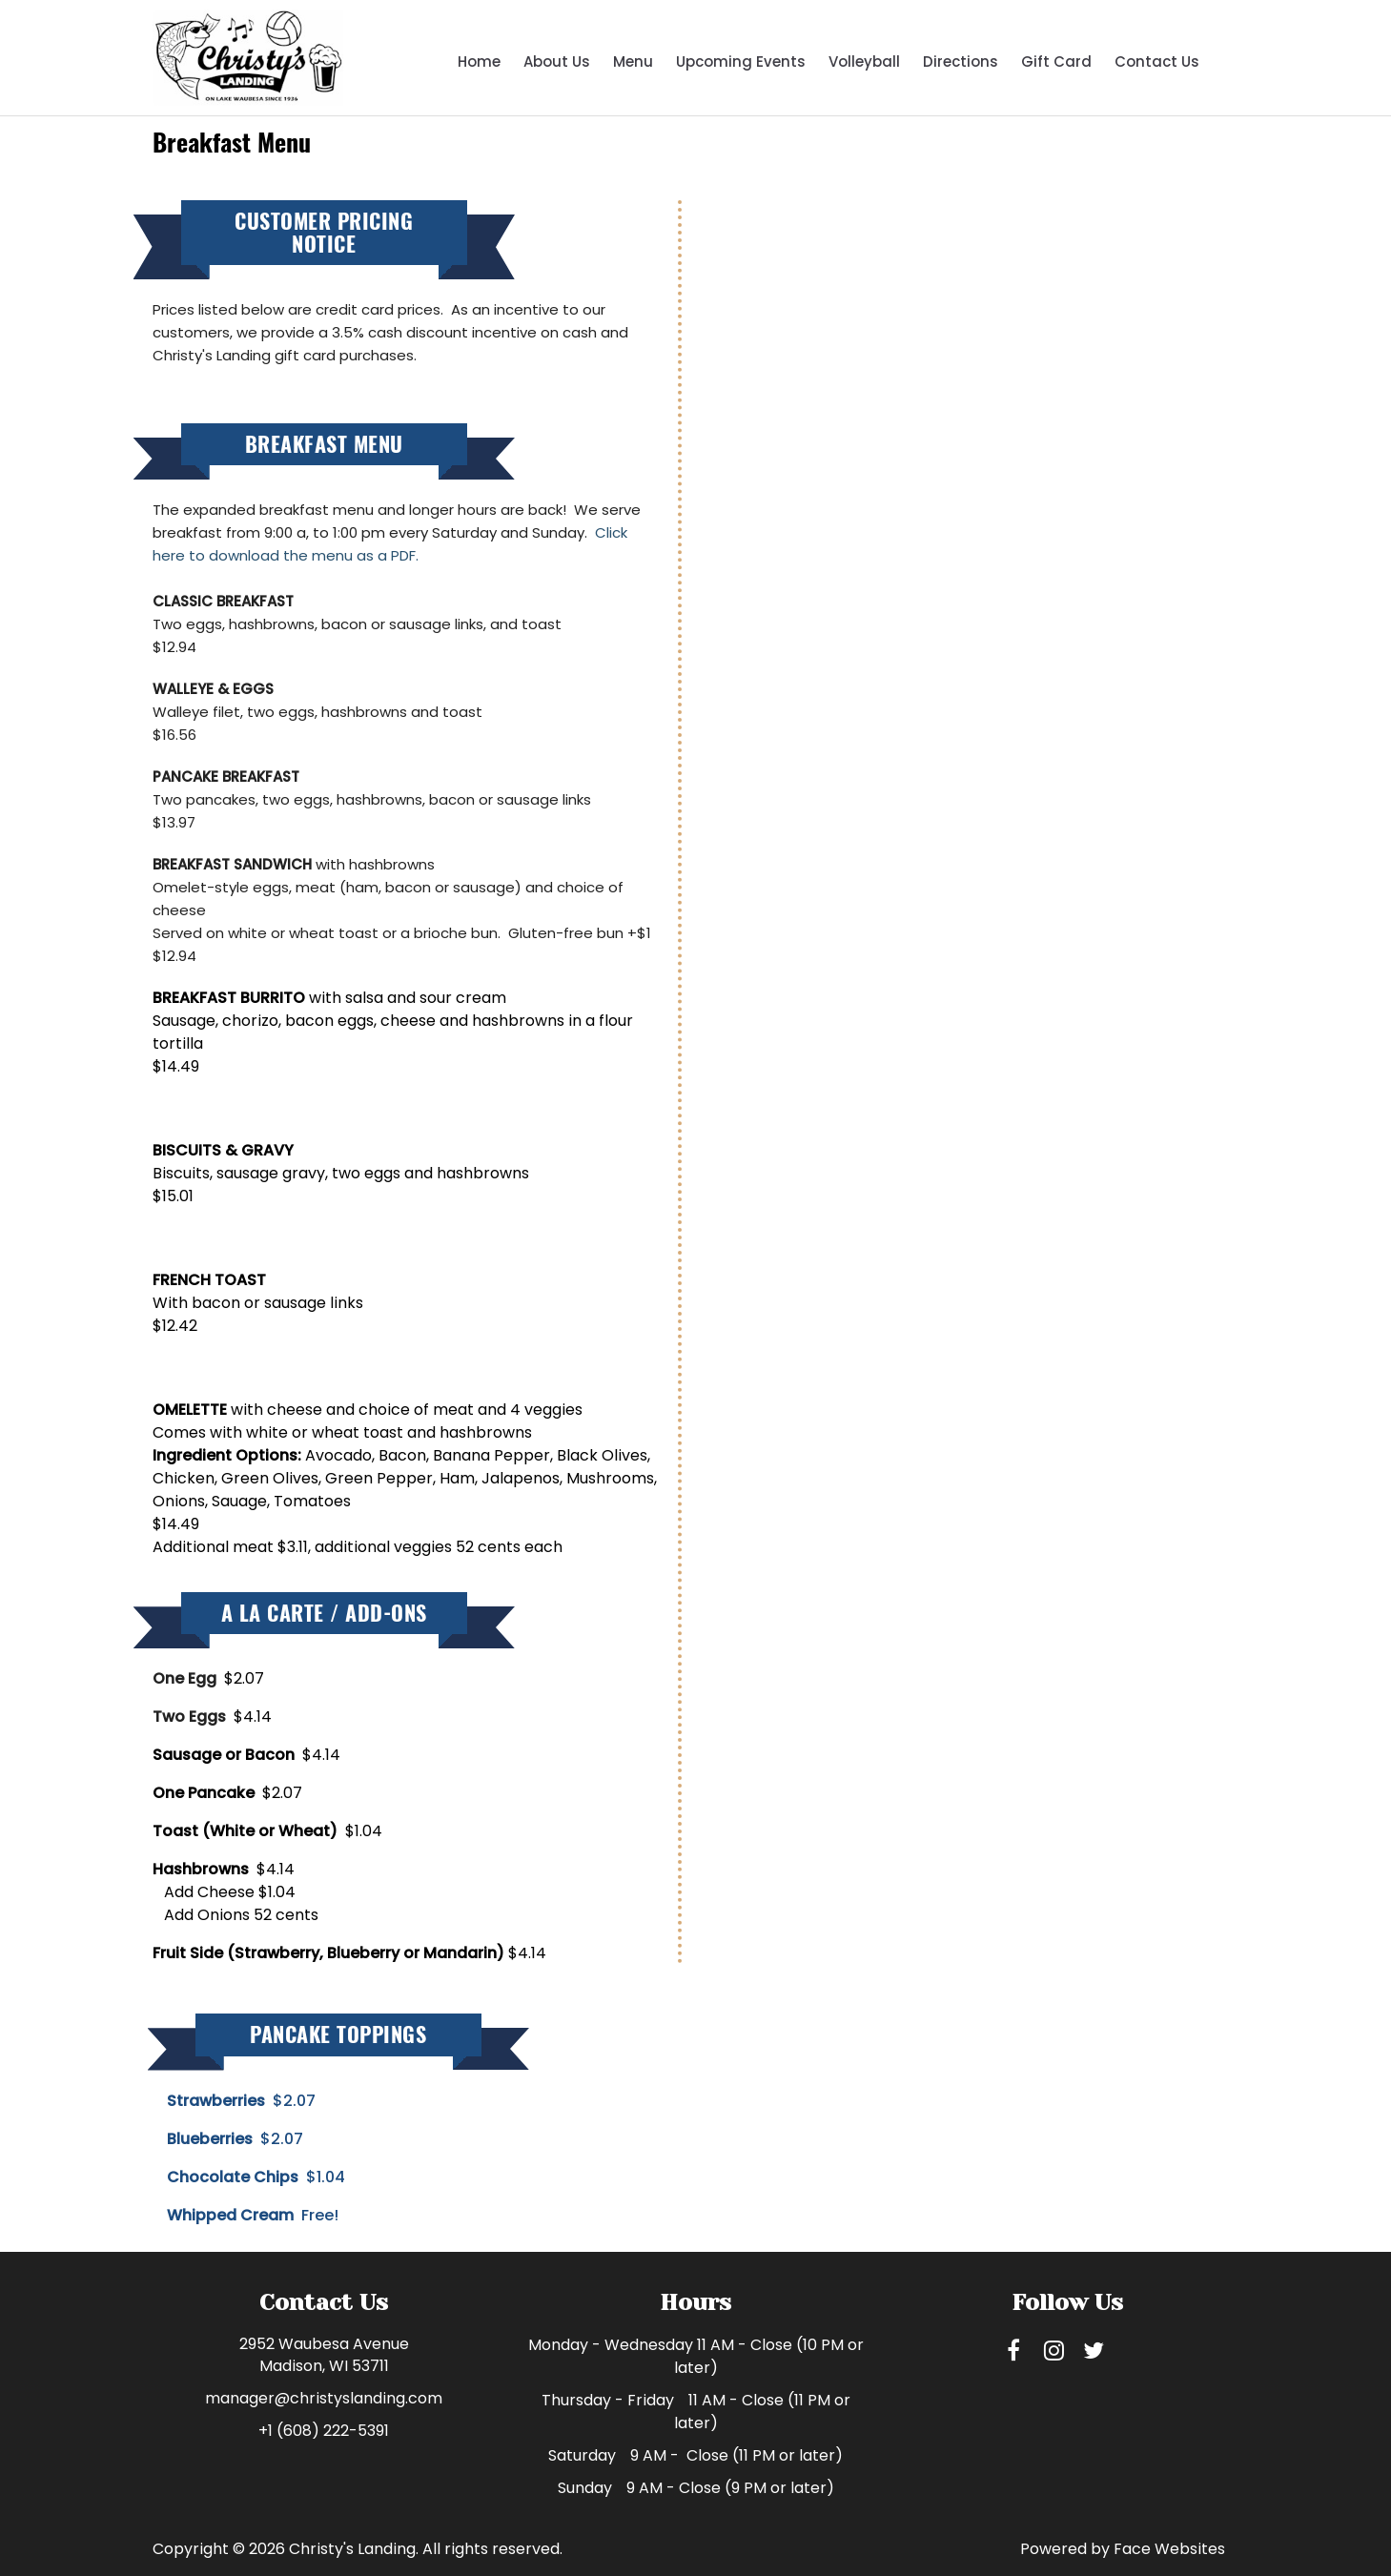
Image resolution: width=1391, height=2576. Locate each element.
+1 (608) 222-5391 (323, 2431)
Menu (633, 61)
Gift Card (1056, 61)
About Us (556, 61)
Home (479, 61)
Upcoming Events (741, 61)
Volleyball (864, 61)
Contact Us (1157, 61)
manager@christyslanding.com (323, 2398)
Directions (960, 61)
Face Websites (1169, 2549)
